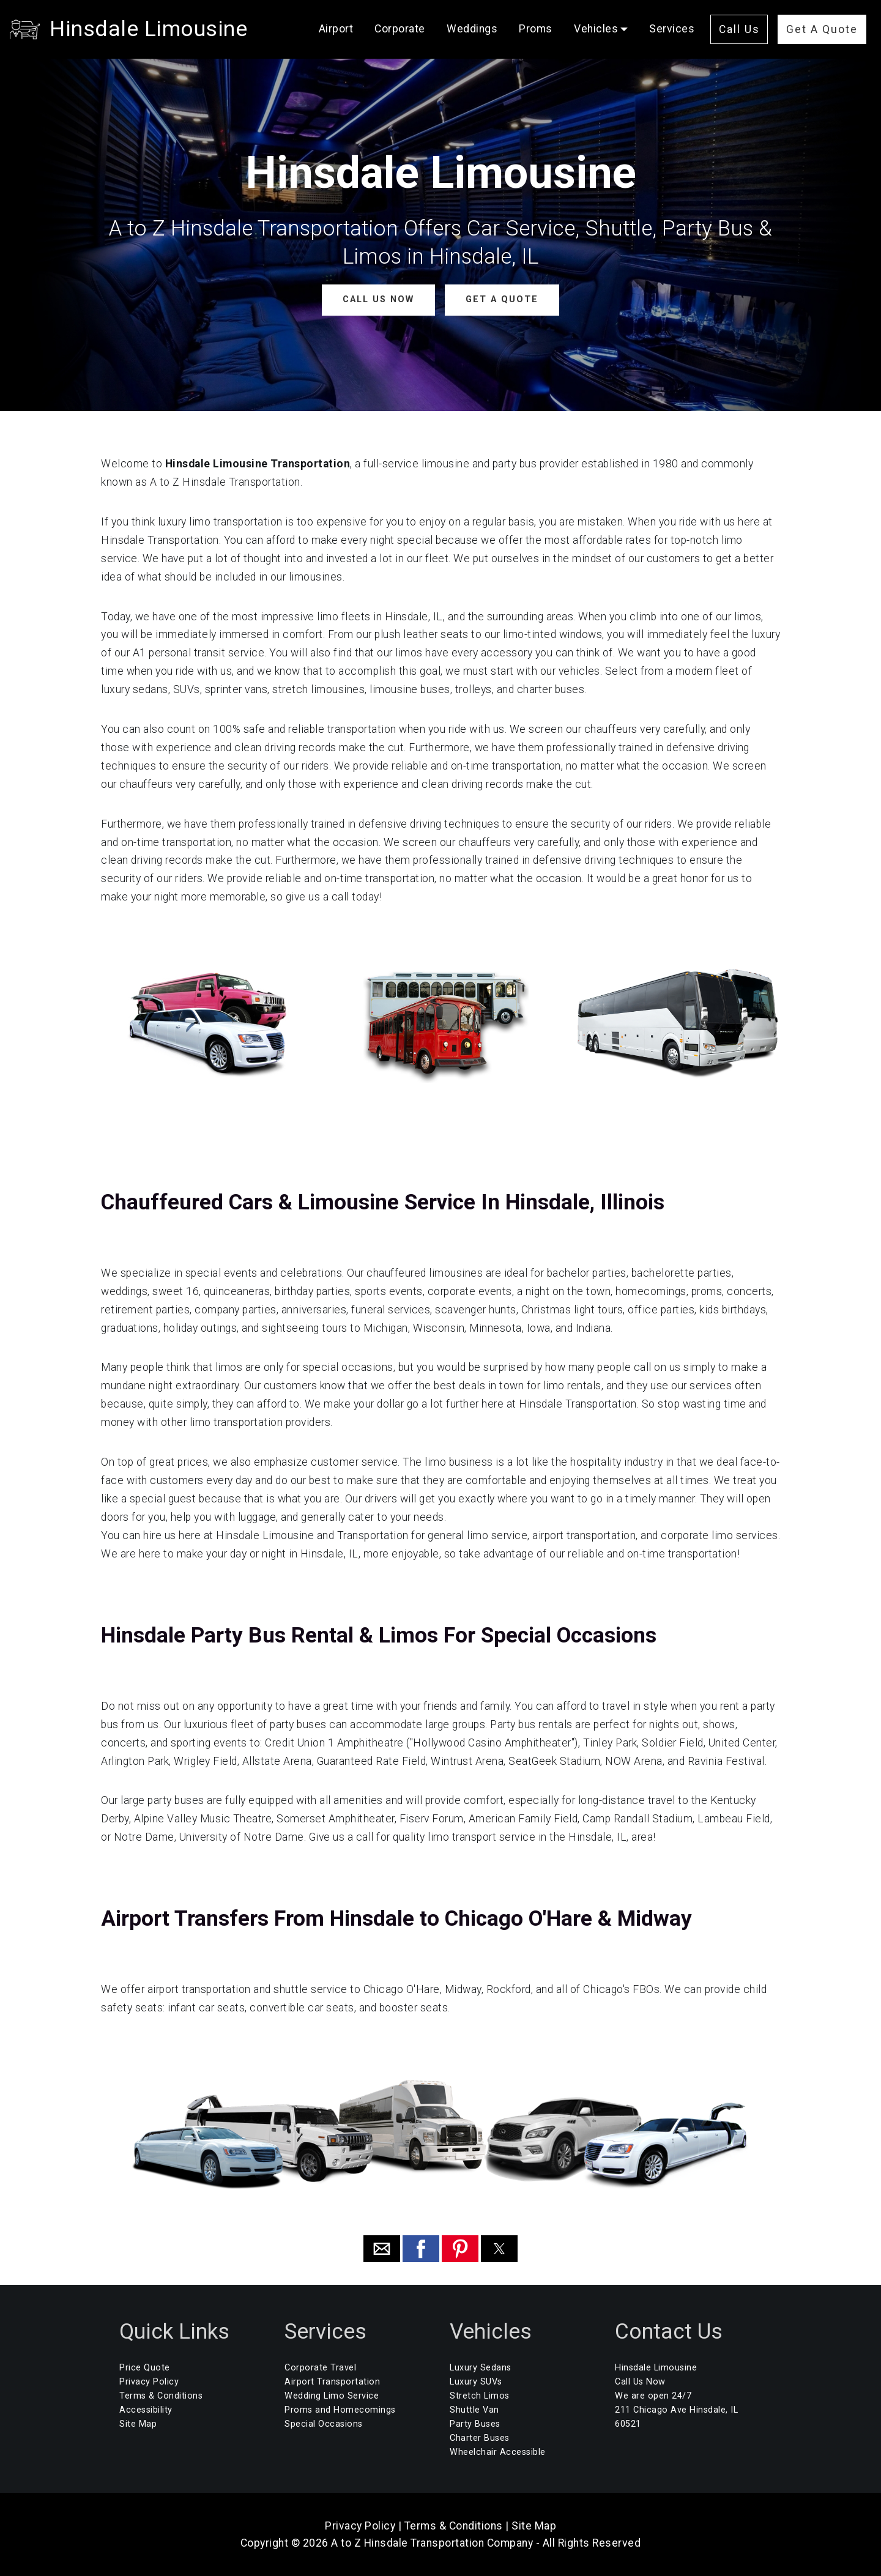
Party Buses (475, 2424)
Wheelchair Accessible (498, 2452)
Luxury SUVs (476, 2382)
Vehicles (596, 29)
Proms (535, 29)
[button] (381, 2248)
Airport (336, 29)
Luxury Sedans (480, 2368)
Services (671, 29)
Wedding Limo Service (331, 2396)
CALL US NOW (378, 299)
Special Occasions (323, 2424)
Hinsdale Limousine (148, 29)
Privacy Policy (149, 2382)
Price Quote (144, 2368)
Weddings (472, 29)
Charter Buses (480, 2438)
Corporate (399, 29)
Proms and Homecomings (340, 2410)
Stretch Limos (480, 2396)
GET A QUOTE (502, 299)
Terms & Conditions (161, 2396)
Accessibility (146, 2410)
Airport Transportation (332, 2382)
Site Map (138, 2424)
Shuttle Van (474, 2410)
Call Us (739, 29)
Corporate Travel (320, 2368)
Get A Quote (822, 29)
